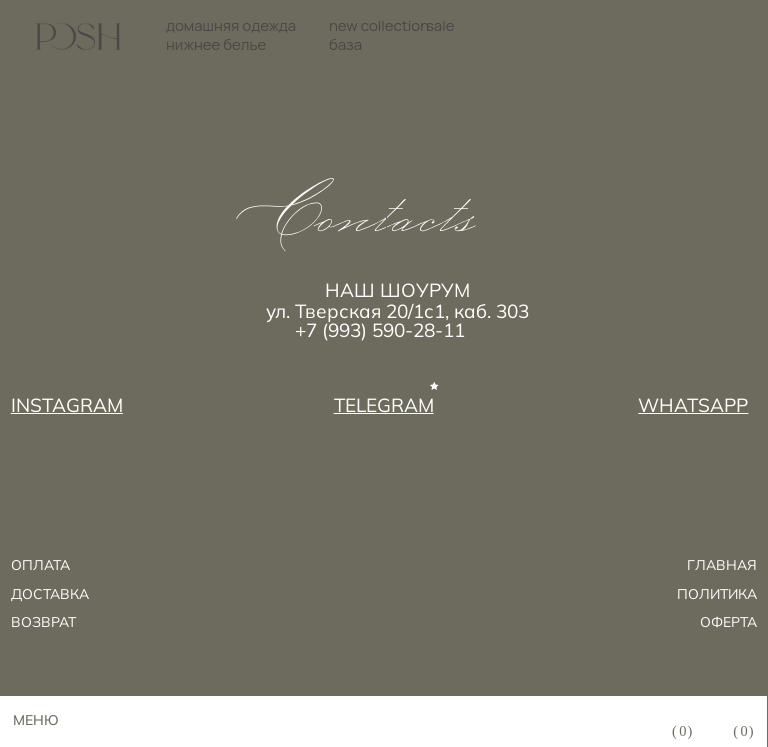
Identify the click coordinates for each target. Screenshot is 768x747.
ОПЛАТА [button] (40, 565)
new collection (379, 25)
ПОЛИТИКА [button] (717, 594)
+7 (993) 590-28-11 (380, 330)
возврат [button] (43, 622)
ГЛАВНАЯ (722, 565)
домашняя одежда (231, 25)
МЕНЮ (36, 720)
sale (440, 25)
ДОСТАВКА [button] (50, 594)
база (345, 44)
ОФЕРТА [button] (728, 622)
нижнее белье (216, 44)
